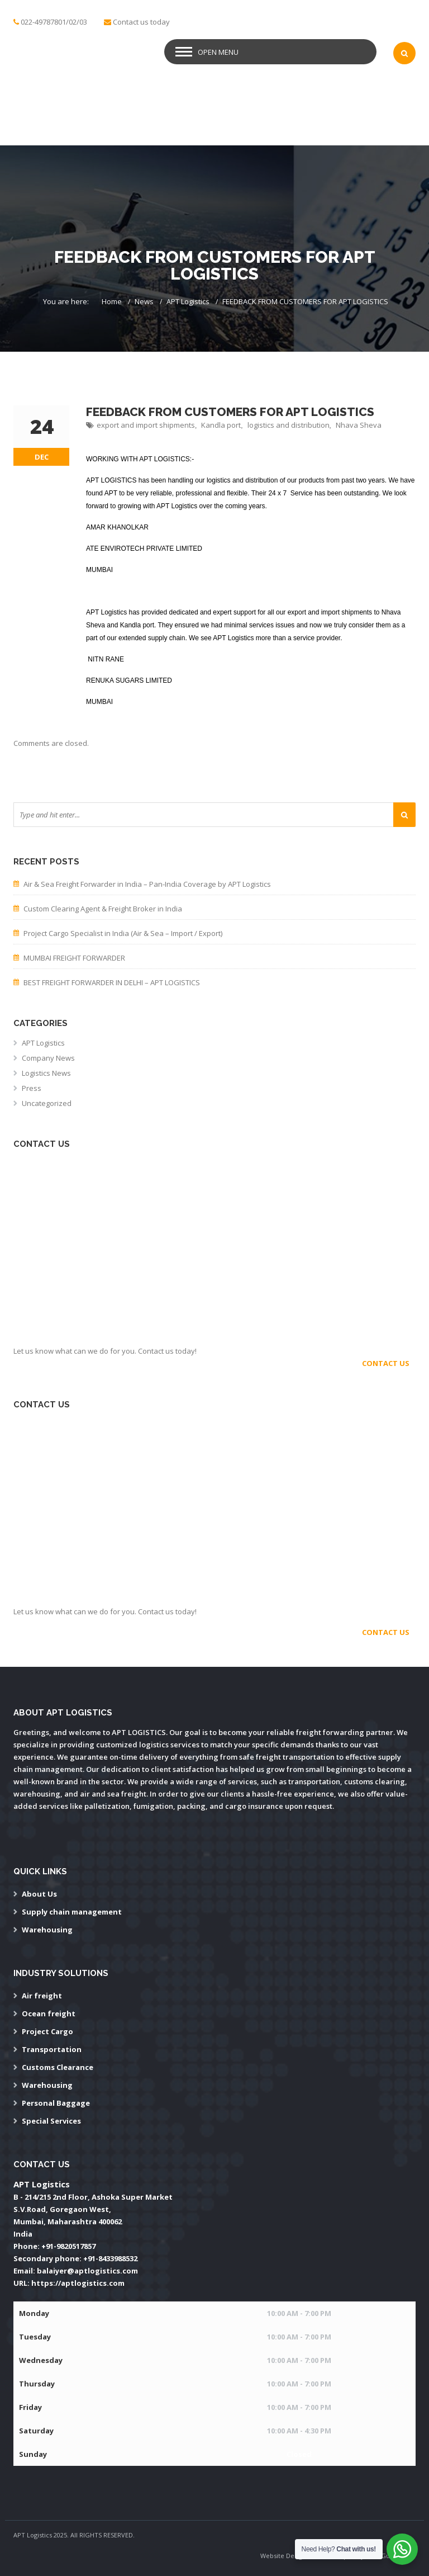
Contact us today (141, 22)
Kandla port (221, 425)
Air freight (42, 1996)
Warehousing (47, 1930)
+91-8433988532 (110, 2258)
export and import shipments (146, 425)
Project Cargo (47, 2031)
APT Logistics (187, 301)
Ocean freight (48, 2013)
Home (112, 301)
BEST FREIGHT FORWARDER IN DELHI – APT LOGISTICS (111, 982)
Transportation (52, 2049)
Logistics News (46, 1073)
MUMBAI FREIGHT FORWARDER (74, 958)
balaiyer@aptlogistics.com (87, 2271)
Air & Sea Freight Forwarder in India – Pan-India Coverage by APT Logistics (147, 884)
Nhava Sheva (359, 425)
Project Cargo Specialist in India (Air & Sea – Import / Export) (122, 933)
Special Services (51, 2121)
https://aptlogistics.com (78, 2283)
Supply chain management (72, 1912)
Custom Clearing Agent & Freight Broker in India (102, 909)
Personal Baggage (56, 2103)
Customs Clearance (57, 2067)
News (144, 301)
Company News (48, 1058)
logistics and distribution (288, 425)
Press (31, 1088)
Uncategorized (47, 1103)
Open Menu (218, 52)
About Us (39, 1894)
